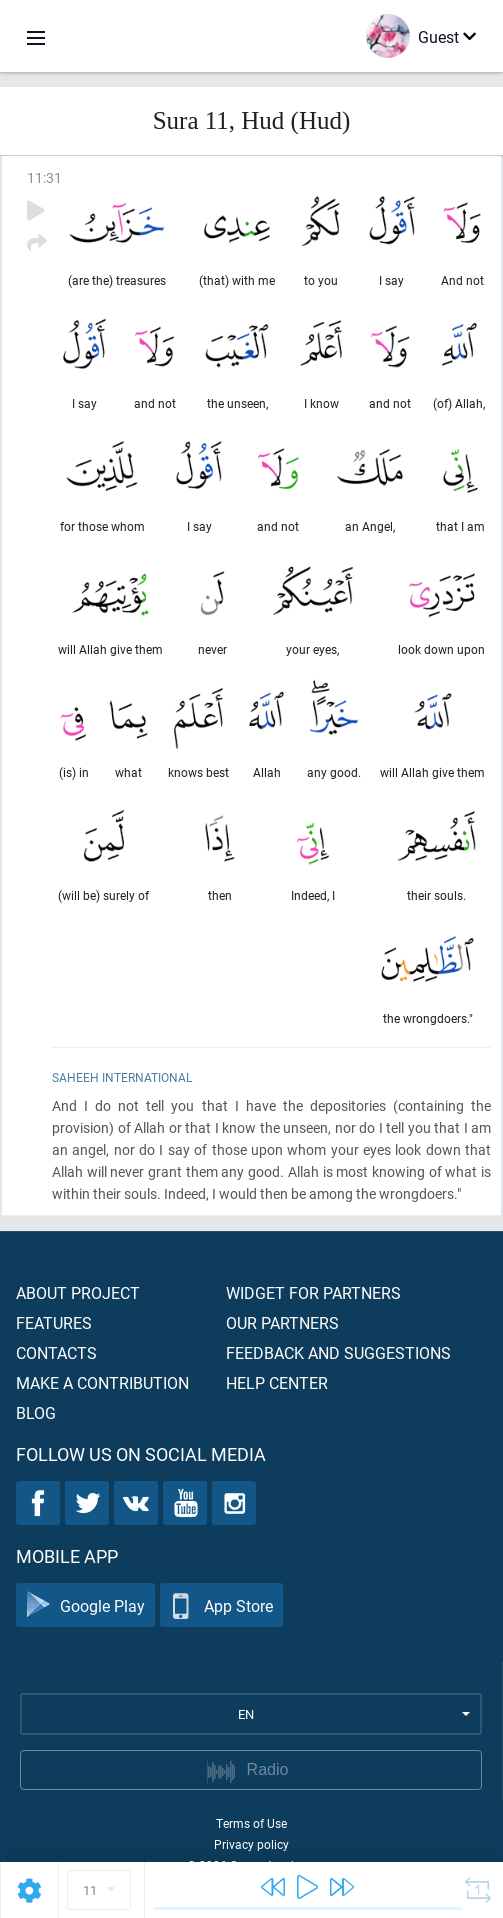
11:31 (44, 177)
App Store (221, 1605)
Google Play (85, 1605)
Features (54, 1322)
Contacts (56, 1352)
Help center (277, 1382)
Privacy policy (251, 1844)
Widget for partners (313, 1292)
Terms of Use (251, 1823)
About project (78, 1292)
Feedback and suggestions (338, 1352)
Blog (36, 1412)
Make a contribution (102, 1382)
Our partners (282, 1322)
